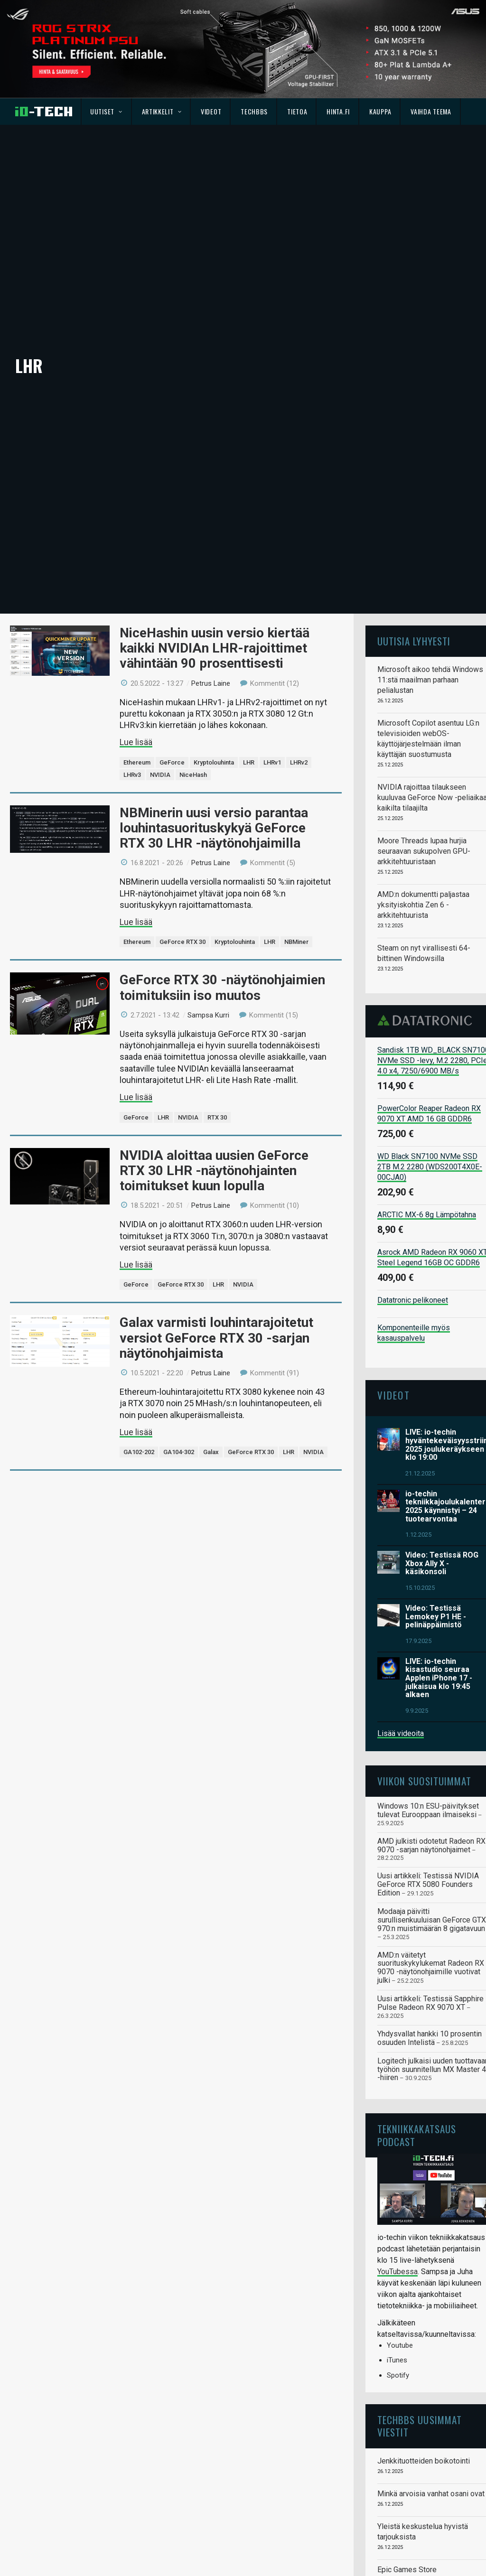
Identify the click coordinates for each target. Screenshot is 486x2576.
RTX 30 (217, 1044)
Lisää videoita (400, 1660)
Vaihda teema (431, 111)
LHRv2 (299, 689)
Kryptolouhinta (214, 689)
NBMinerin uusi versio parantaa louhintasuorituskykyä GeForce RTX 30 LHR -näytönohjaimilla (214, 755)
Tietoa (297, 111)
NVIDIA (160, 701)
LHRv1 (272, 689)
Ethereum (136, 689)
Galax (211, 1378)
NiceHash (193, 701)
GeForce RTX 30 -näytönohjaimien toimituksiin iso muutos (222, 914)
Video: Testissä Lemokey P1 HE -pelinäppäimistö (435, 1543)
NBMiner (296, 869)
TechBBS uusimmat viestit (419, 2352)
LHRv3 (132, 701)
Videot (211, 111)
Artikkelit (162, 111)
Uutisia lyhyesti (413, 567)
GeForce (172, 689)
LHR (248, 689)
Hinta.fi (338, 111)
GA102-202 (138, 1378)
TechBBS (254, 111)
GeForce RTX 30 (182, 869)
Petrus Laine (210, 610)
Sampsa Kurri (208, 942)
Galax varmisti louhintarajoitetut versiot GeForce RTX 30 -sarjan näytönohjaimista (216, 1264)
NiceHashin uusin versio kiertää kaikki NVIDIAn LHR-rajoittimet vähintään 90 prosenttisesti (214, 575)
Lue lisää (136, 669)
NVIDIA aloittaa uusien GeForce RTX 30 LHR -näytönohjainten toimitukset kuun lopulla (214, 1097)
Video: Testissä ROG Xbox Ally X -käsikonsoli (441, 1490)
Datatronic (427, 947)
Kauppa (380, 111)
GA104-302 (178, 1378)
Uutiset (106, 111)
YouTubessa (397, 2198)
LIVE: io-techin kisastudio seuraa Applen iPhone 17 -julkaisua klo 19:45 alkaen (438, 1605)
